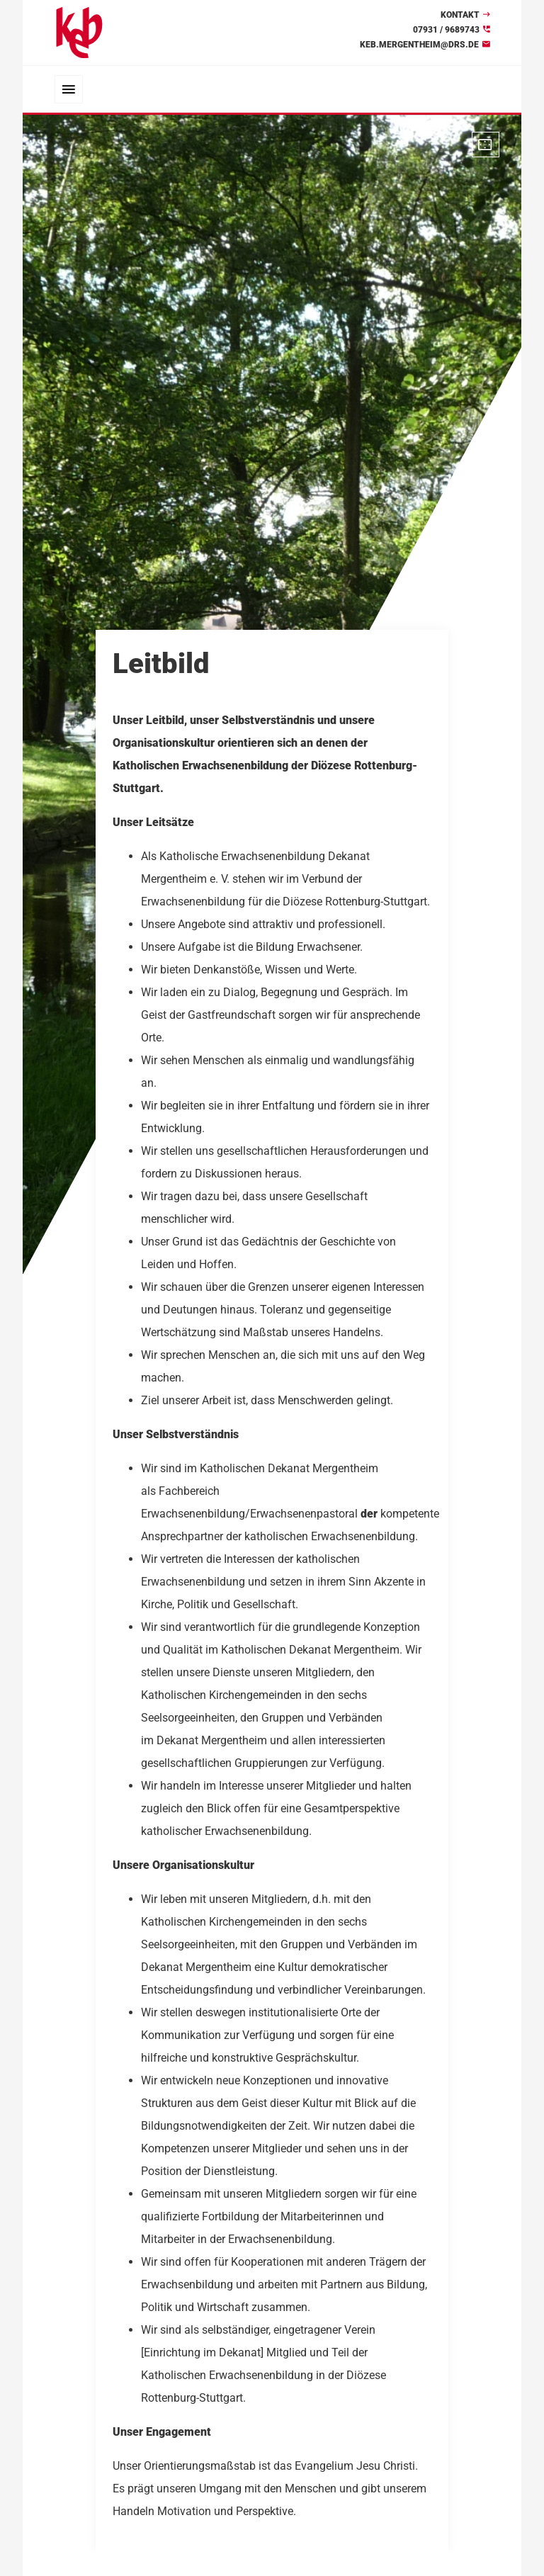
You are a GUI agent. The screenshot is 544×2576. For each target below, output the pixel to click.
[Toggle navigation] (69, 89)
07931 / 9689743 (446, 30)
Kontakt (460, 15)
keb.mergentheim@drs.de (419, 45)
